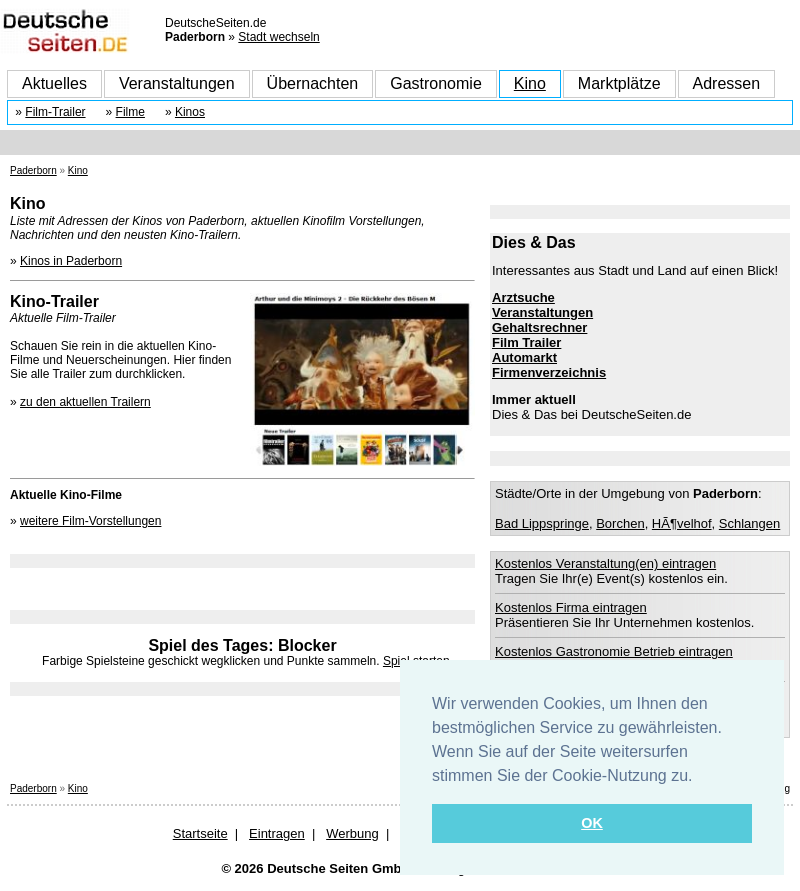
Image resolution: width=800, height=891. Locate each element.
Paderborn (33, 170)
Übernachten (313, 83)
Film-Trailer (55, 112)
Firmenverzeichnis (549, 372)
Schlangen (749, 523)
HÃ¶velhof (682, 523)
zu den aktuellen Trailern (85, 402)
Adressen (727, 83)
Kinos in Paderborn (71, 261)
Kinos (190, 112)
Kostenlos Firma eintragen (571, 607)
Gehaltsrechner (539, 327)
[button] (700, 777)
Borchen (620, 523)
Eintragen (277, 833)
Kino (530, 83)
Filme (130, 112)
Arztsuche (523, 297)
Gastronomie (436, 83)
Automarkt (524, 357)
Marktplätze (619, 83)
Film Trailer (526, 342)
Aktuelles (54, 83)
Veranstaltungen (177, 83)
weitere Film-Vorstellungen (90, 521)
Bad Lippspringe (542, 523)
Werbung (352, 833)
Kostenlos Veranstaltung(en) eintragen (605, 563)
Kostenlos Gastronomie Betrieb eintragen (614, 651)
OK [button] (592, 823)
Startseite (200, 833)
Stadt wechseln (278, 37)
